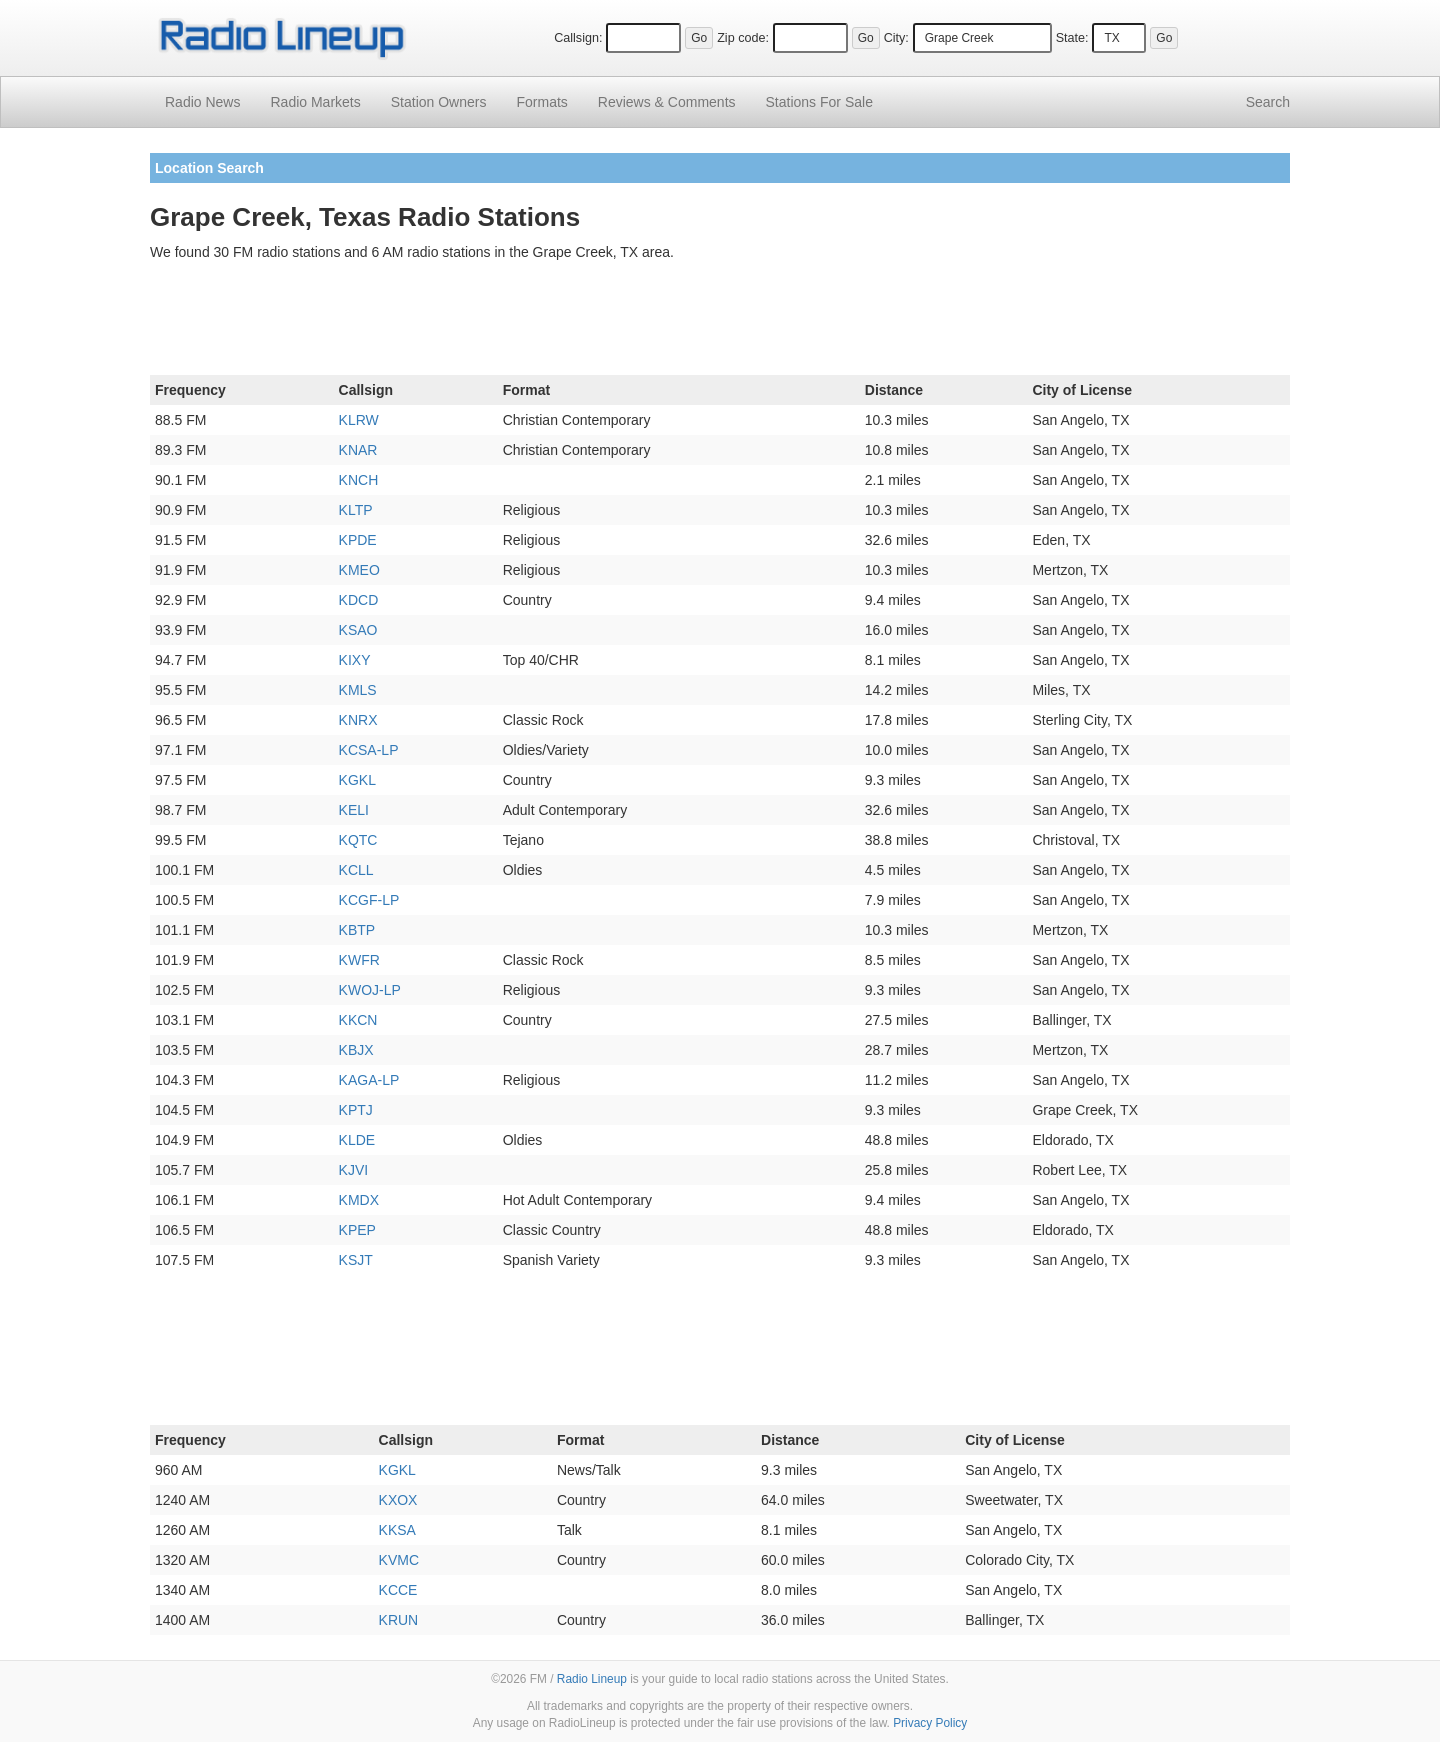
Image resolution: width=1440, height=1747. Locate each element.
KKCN (358, 1020)
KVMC (399, 1560)
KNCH (359, 480)
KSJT (356, 1260)
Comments (667, 102)
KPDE (358, 540)
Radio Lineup (592, 1679)
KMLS (358, 690)
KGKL (357, 780)
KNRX (358, 720)
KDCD (359, 600)
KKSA (397, 1530)
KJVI (354, 1170)
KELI (354, 810)
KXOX (398, 1500)
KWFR (359, 960)
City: (896, 38)
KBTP (357, 930)
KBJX (356, 1050)
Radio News (202, 102)
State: (1072, 38)
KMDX (359, 1200)
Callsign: (578, 38)
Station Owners (439, 102)
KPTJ (356, 1110)
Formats (541, 102)
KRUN (399, 1620)
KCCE (398, 1590)
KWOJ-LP (370, 990)
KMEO (359, 570)
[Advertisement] (720, 322)
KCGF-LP (369, 900)
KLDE (357, 1140)
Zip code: (743, 38)
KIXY (355, 660)
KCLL (356, 870)
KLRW (359, 420)
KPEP (357, 1230)
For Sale (819, 102)
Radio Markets (315, 102)
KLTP (356, 510)
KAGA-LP (369, 1080)
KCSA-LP (369, 750)
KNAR (358, 450)
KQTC (358, 840)
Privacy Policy (930, 1723)
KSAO (358, 630)
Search (1268, 102)
